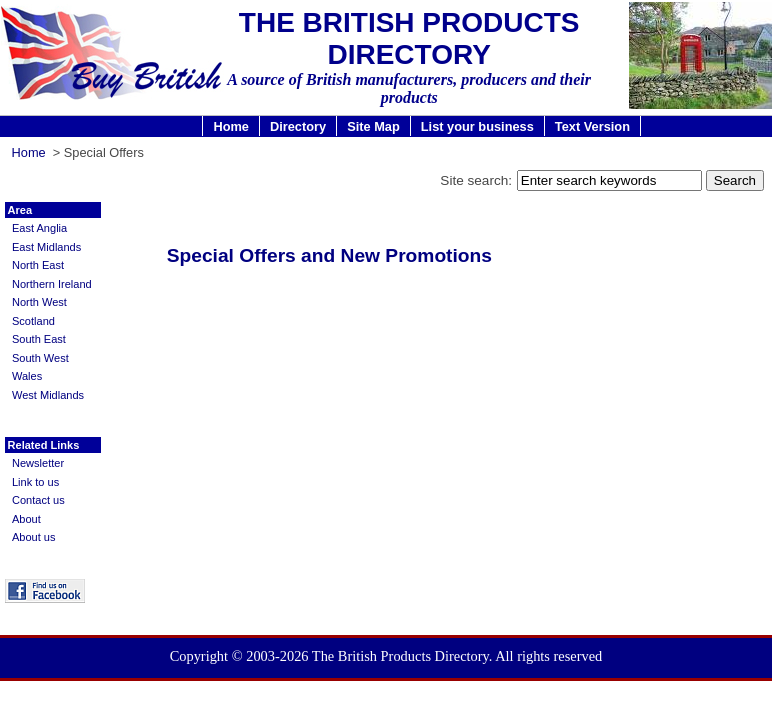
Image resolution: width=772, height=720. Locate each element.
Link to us (35, 482)
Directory (298, 126)
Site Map (373, 126)
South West (40, 358)
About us (34, 537)
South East (39, 339)
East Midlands (46, 247)
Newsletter (38, 463)
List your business (477, 126)
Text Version (592, 126)
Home (231, 126)
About (26, 519)
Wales (27, 376)
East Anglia (39, 228)
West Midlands (48, 395)
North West (39, 302)
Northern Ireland (52, 284)
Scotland (33, 321)
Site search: (476, 180)
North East (38, 265)
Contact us (38, 500)
